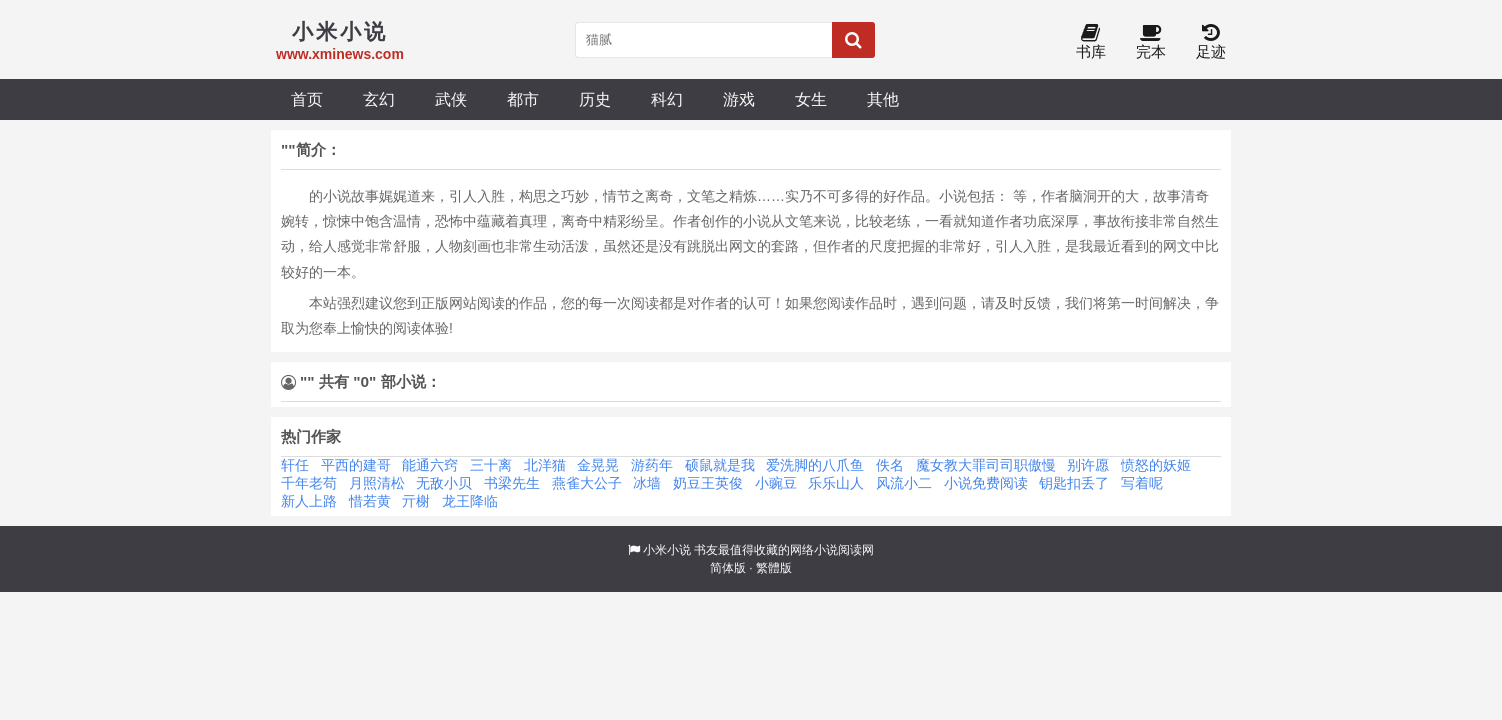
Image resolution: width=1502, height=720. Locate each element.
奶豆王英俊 (708, 483)
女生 (811, 99)
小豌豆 (776, 483)
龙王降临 (470, 501)
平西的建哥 (356, 465)
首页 (307, 99)
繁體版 (774, 568)
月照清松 (377, 483)
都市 (523, 99)
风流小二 (904, 483)
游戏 (739, 99)
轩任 (295, 465)
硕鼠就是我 (720, 465)
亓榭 (416, 501)
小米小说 (667, 550)
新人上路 (309, 501)
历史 (595, 99)
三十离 (491, 465)
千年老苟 (309, 483)
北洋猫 (545, 465)
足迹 (1211, 42)
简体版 (728, 568)
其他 (883, 99)
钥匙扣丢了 (1074, 483)
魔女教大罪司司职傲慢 (986, 465)
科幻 (667, 99)
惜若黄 (370, 501)
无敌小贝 (444, 483)
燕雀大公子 (587, 483)
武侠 (451, 99)
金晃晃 (598, 465)
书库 (1091, 42)
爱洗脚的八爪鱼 (815, 465)
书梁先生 (512, 483)
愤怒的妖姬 (1156, 465)
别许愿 (1088, 465)
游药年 (652, 465)
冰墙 (647, 483)
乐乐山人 (836, 483)
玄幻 (379, 99)
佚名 (890, 465)
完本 (1151, 42)
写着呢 (1142, 483)
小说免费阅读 (986, 483)
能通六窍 (430, 465)
